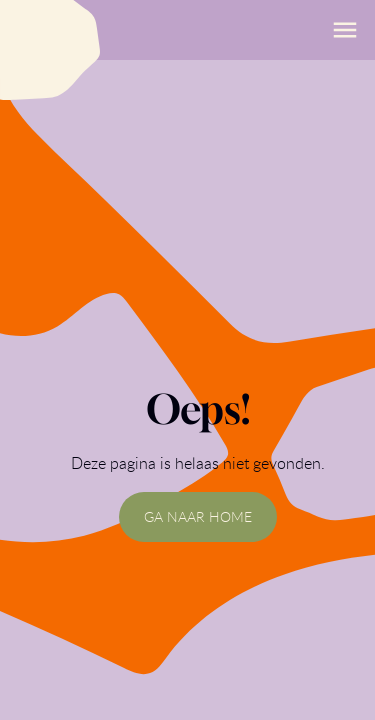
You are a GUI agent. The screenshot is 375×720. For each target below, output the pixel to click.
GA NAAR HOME (198, 516)
